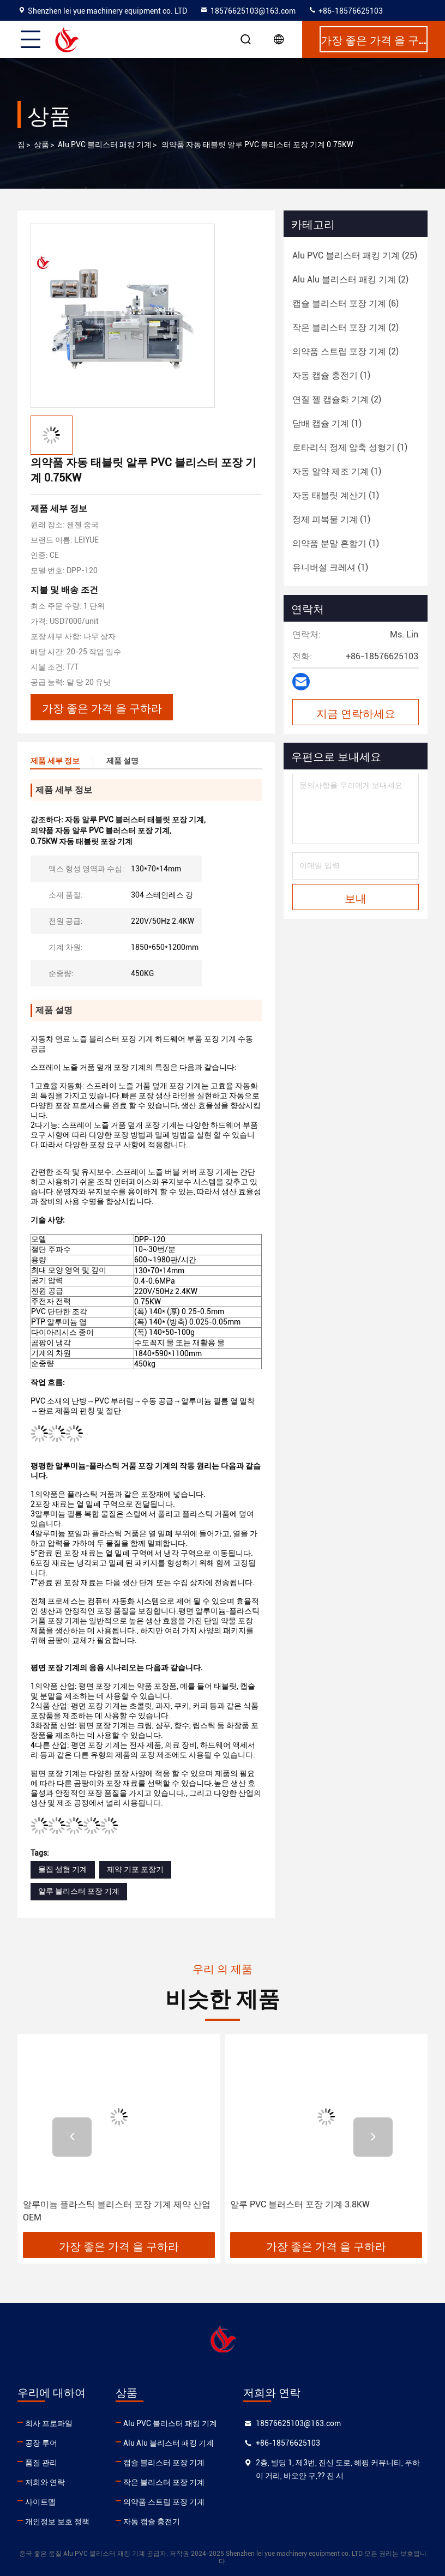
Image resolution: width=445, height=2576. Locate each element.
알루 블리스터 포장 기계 (78, 1891)
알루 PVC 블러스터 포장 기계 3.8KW (300, 2204)
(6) (345, 303)
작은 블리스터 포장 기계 (164, 2482)
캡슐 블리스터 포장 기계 (164, 2462)
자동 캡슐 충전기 (151, 2521)
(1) (331, 375)
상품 (41, 144)
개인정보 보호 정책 (57, 2521)
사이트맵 (40, 2501)
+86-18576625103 (345, 11)
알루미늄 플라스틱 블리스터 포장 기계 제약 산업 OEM (117, 2211)
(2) (350, 279)
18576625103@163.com (248, 11)
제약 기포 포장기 (135, 1869)
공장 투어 (41, 2443)
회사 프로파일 (49, 2423)
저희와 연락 (45, 2482)
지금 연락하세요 (355, 713)
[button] (72, 2137)
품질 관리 (41, 2462)
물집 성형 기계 (62, 1869)
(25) (354, 255)
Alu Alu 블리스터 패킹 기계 (168, 2443)
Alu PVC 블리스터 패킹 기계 (105, 144)
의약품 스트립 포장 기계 (164, 2501)
